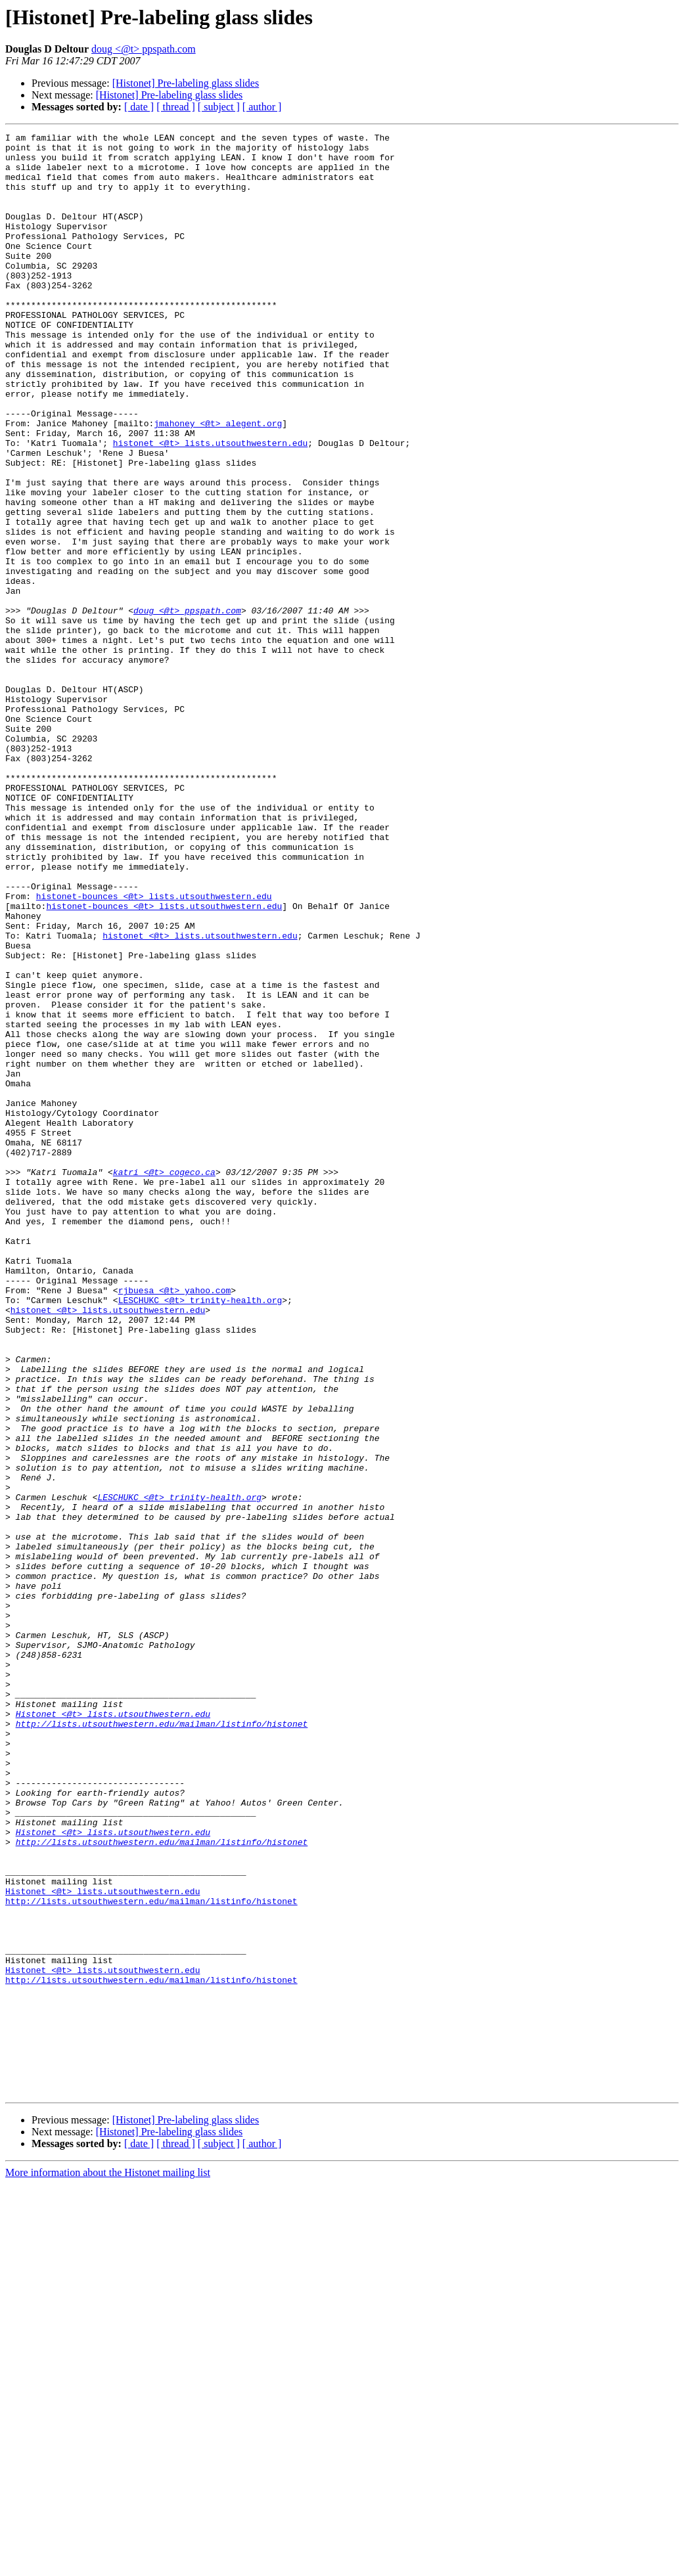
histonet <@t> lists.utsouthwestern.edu (210, 506)
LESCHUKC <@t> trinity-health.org (200, 1534)
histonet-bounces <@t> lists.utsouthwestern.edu (154, 1049)
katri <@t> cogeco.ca (164, 1381)
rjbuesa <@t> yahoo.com (174, 1522)
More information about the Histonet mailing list (107, 2564)
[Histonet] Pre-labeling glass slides (186, 83)
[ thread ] (175, 106)
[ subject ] (219, 106)
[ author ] (262, 106)
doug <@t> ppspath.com (143, 49)
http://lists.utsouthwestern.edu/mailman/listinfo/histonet (162, 2043)
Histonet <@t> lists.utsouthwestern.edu (113, 2031)
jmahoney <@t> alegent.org (218, 482)
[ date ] (139, 106)
